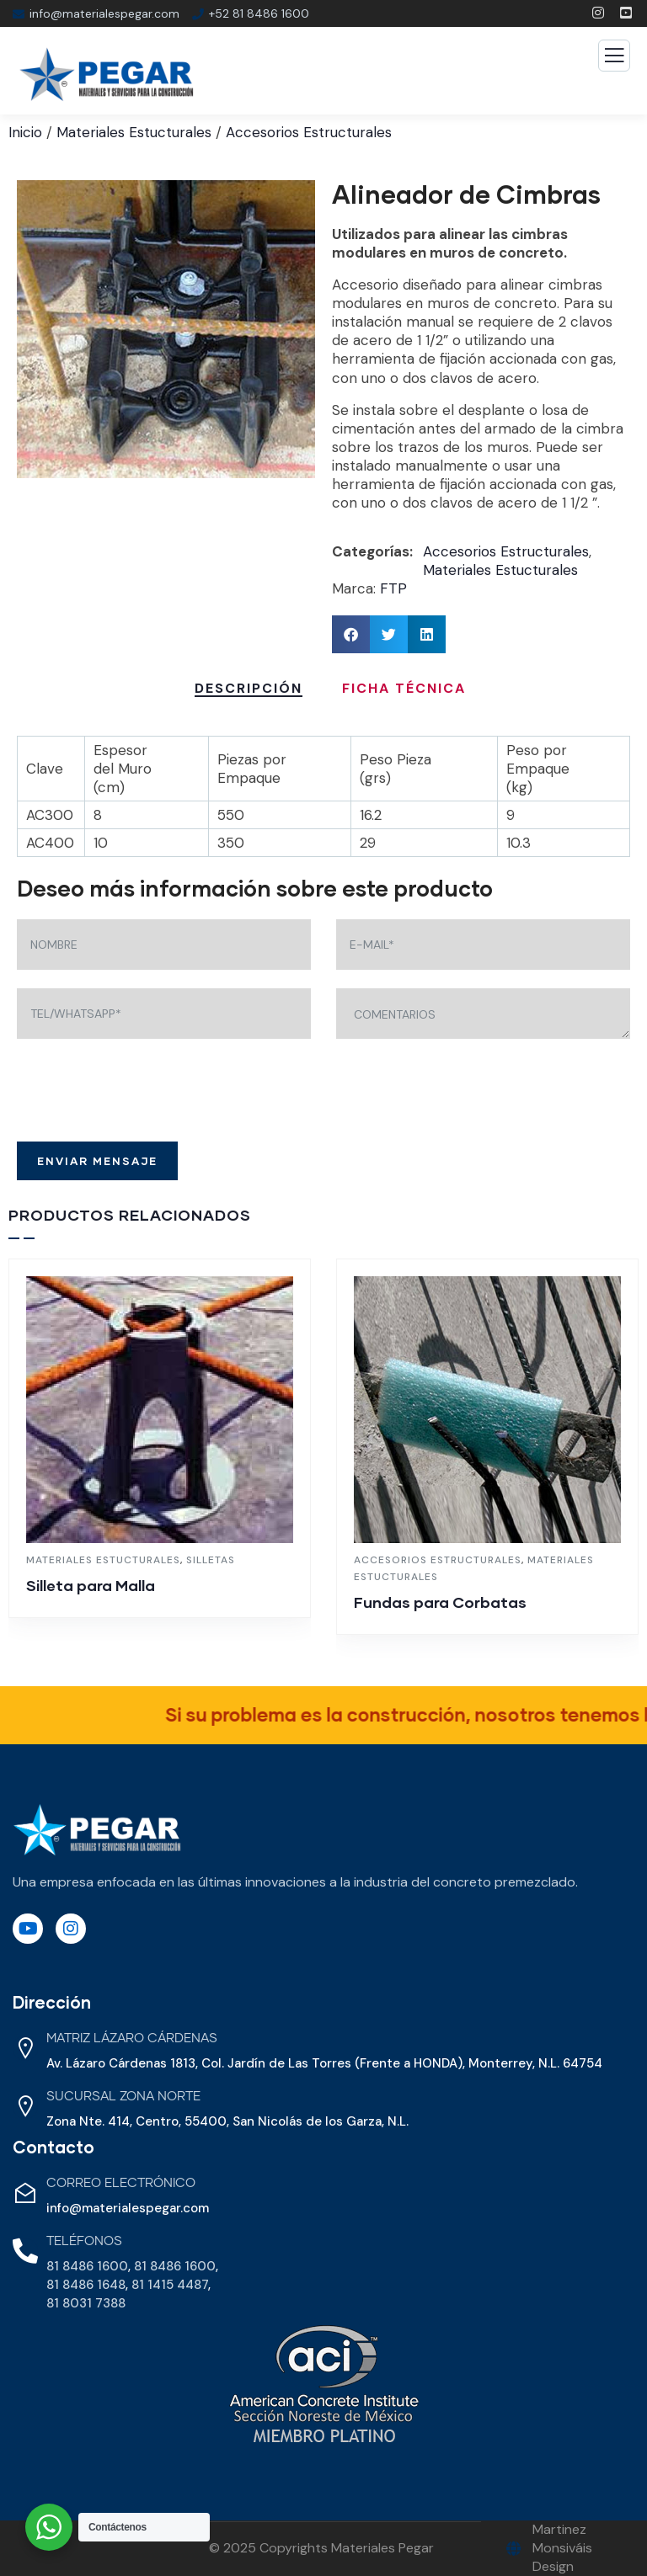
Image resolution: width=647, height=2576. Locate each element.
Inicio (25, 132)
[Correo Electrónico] (25, 2193)
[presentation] (145, 1090)
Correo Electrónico (120, 2183)
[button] (351, 634)
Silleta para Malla (90, 1585)
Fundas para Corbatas (440, 1602)
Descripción (248, 688)
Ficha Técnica (404, 688)
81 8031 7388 (86, 2303)
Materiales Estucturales (133, 132)
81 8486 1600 (87, 2266)
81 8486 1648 (86, 2284)
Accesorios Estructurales (309, 132)
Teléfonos (84, 2241)
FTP (393, 588)
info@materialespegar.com (127, 2208)
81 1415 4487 (169, 2284)
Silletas (210, 1560)
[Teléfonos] (25, 2251)
